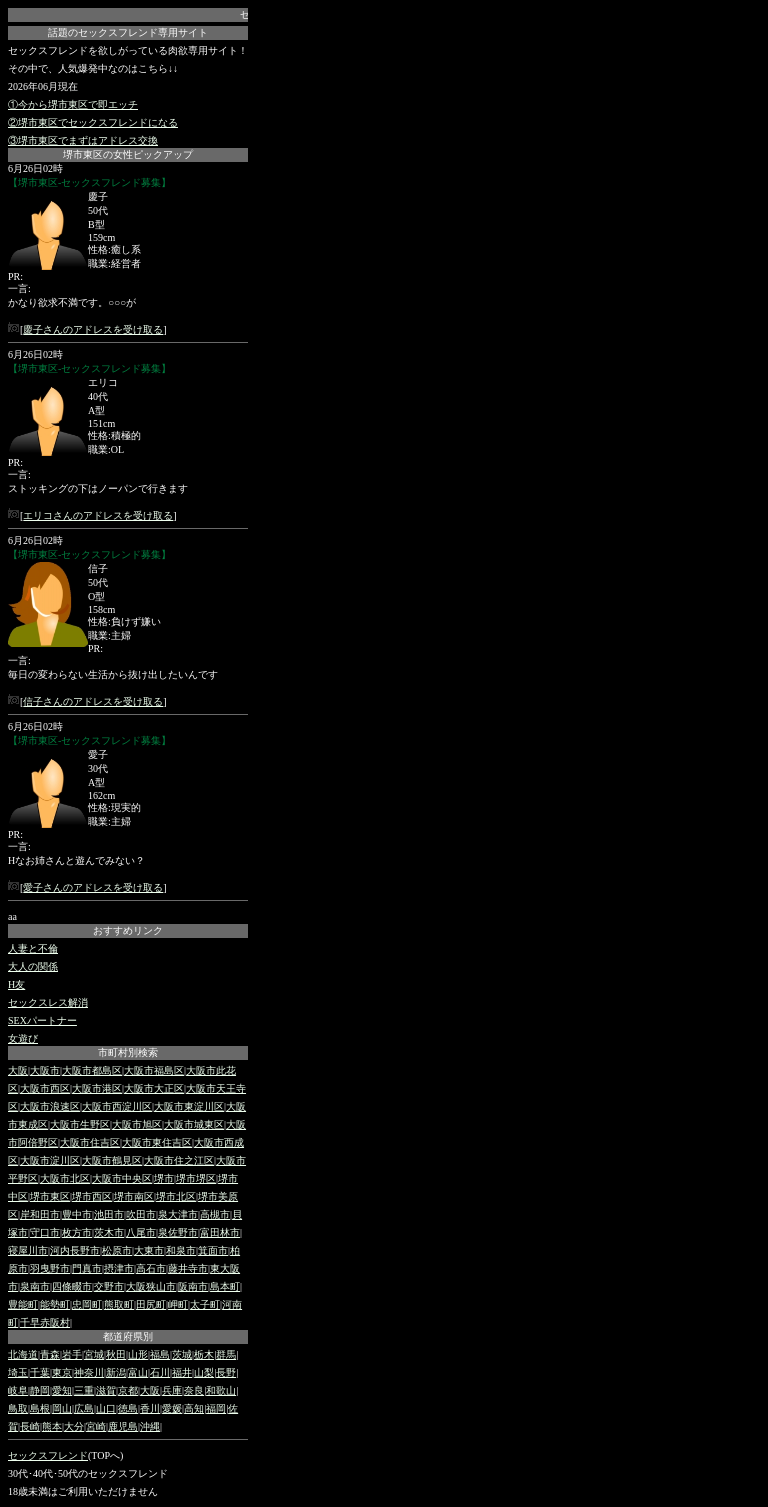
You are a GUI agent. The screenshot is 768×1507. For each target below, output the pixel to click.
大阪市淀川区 (50, 1160)
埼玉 (18, 1372)
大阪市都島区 (92, 1070)
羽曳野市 (50, 1268)
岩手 (72, 1354)
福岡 (216, 1408)
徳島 (128, 1408)
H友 (16, 984)
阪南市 (193, 1286)
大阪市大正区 (154, 1088)
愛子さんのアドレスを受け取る (93, 887)
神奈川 (89, 1372)
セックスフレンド (48, 1455)
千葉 (40, 1372)
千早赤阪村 (45, 1322)
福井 (182, 1372)
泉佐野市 (178, 1232)
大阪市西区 (45, 1088)
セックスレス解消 (48, 1002)
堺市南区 (134, 1196)
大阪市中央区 (122, 1178)
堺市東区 (50, 1196)
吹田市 (141, 1214)
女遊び (23, 1038)
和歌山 (221, 1390)
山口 (106, 1408)
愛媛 (172, 1408)
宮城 (94, 1354)
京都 (128, 1390)
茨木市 (109, 1232)
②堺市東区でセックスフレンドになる (93, 122)
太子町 (205, 1304)
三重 (84, 1390)
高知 (194, 1408)
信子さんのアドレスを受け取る (93, 701)
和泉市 (181, 1250)
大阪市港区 (97, 1088)
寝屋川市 (28, 1250)
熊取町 (119, 1304)
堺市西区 (92, 1196)
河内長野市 (75, 1250)
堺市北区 (176, 1196)
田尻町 (151, 1304)
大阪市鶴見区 (112, 1160)
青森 (50, 1354)
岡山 (62, 1408)
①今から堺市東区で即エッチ (73, 104)
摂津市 (119, 1268)
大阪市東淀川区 (189, 1106)
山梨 (204, 1372)
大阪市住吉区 (90, 1142)
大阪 (18, 1070)
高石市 (151, 1268)
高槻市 (215, 1214)
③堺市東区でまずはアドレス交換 (83, 140)
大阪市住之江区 (179, 1160)
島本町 (225, 1286)
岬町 (178, 1304)
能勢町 (55, 1304)
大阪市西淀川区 (117, 1106)
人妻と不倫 (33, 948)
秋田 (116, 1354)
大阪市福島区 (154, 1070)
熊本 (52, 1426)
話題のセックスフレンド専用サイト (128, 32)
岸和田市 (40, 1214)
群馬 (226, 1354)
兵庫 (172, 1390)
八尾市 (141, 1232)
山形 (138, 1354)
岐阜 (18, 1390)
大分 (74, 1426)
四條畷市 (72, 1286)
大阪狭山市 (151, 1286)
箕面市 (213, 1250)
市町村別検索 (128, 1052)
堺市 (164, 1178)
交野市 (109, 1286)
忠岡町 (87, 1304)
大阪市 (45, 1070)
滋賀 (106, 1390)
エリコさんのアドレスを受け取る (98, 515)
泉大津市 (178, 1214)
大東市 (149, 1250)
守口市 (45, 1232)
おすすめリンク (128, 930)
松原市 (117, 1250)
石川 (160, 1372)
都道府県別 (128, 1336)
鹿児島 (123, 1426)
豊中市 (77, 1214)
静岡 (40, 1390)
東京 (62, 1372)
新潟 (116, 1372)
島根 (40, 1408)
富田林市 (220, 1232)
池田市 (109, 1214)
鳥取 (18, 1408)
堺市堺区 (196, 1178)
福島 (160, 1354)
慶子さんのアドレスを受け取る (93, 329)
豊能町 (23, 1304)
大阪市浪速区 (50, 1106)
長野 (226, 1372)
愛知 (62, 1390)
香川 (150, 1408)
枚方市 (77, 1232)
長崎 (30, 1426)
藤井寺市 (188, 1268)
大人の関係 (33, 966)
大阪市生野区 (80, 1124)
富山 (138, 1372)
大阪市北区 (65, 1178)
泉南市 (35, 1286)
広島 (84, 1408)
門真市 (87, 1268)
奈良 (194, 1390)
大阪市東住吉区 (157, 1142)
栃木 (204, 1354)
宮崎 (96, 1426)
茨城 (182, 1354)
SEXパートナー (42, 1020)
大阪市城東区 (194, 1124)
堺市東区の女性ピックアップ (128, 154)
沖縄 (150, 1426)
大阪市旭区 (137, 1124)
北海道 (23, 1354)
